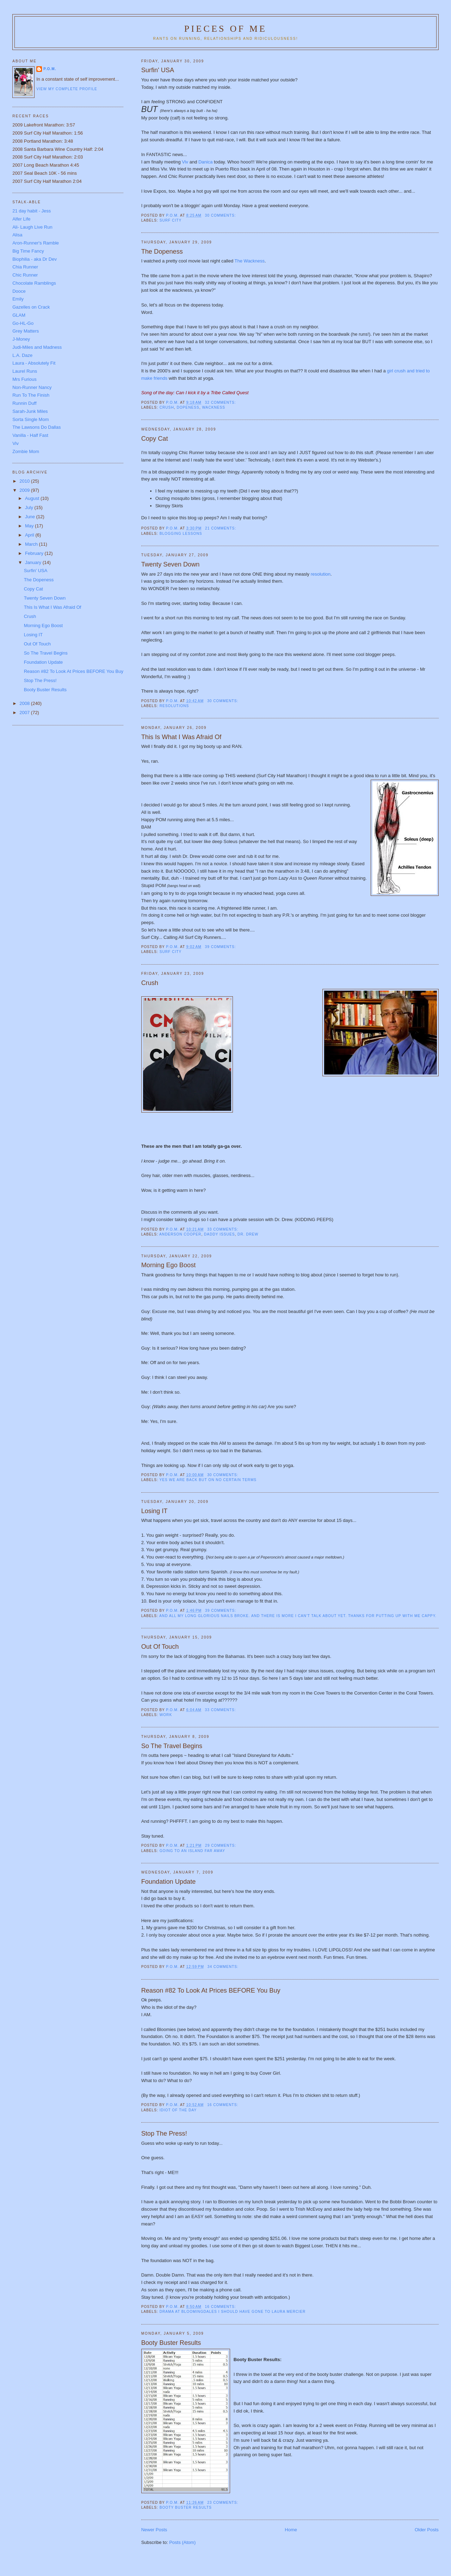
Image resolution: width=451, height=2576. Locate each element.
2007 (25, 712)
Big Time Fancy (28, 251)
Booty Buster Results (171, 2342)
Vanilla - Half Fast (30, 435)
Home (291, 2529)
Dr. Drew (247, 1234)
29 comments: (221, 1845)
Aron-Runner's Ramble (35, 243)
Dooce (19, 291)
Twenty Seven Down (170, 564)
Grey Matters (25, 331)
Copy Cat (154, 438)
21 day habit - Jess (31, 210)
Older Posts (427, 2529)
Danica (206, 162)
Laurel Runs (24, 371)
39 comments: (221, 947)
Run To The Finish (30, 395)
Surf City (171, 220)
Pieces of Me (225, 29)
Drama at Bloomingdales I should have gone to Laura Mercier (233, 2312)
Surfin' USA (157, 70)
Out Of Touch (160, 1646)
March (32, 544)
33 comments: (223, 1229)
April (30, 535)
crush (167, 407)
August (33, 498)
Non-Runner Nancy (31, 387)
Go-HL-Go (22, 323)
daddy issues (219, 1234)
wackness (213, 407)
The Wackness (250, 261)
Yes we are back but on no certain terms (208, 1480)
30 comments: (221, 215)
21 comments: (221, 528)
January (34, 562)
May (30, 525)
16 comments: (223, 2105)
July (30, 507)
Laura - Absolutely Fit (33, 363)
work (166, 1715)
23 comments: (223, 2502)
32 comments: (221, 402)
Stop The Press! (164, 2133)
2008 (25, 703)
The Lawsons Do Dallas (36, 427)
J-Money (21, 339)
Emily (18, 299)
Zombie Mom (25, 451)
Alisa (17, 234)
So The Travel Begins (172, 1746)
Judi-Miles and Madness (37, 347)
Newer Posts (154, 2529)
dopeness (188, 407)
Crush (150, 982)
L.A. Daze (22, 355)
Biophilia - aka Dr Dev (34, 259)
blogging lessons (181, 533)
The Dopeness (162, 251)
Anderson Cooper (180, 1234)
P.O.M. (49, 69)
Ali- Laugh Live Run (32, 227)
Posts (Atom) (182, 2542)
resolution (320, 574)
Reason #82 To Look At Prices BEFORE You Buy (210, 1990)
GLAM (18, 315)
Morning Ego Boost (168, 1265)
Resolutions (174, 706)
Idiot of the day (178, 2110)
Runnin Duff (24, 403)
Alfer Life (21, 219)
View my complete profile (66, 89)
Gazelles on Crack (31, 307)
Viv (185, 162)
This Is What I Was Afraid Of (181, 737)
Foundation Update (168, 1881)
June (30, 516)
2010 (25, 481)
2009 (25, 490)
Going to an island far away (192, 1851)
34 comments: (224, 1967)
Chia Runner (25, 267)
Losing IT (154, 1511)
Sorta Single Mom (30, 419)
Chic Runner (25, 275)
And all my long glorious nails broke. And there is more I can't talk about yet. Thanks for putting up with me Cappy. (298, 1616)
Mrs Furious (24, 379)
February (35, 553)
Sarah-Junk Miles (30, 411)
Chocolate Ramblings (34, 283)
